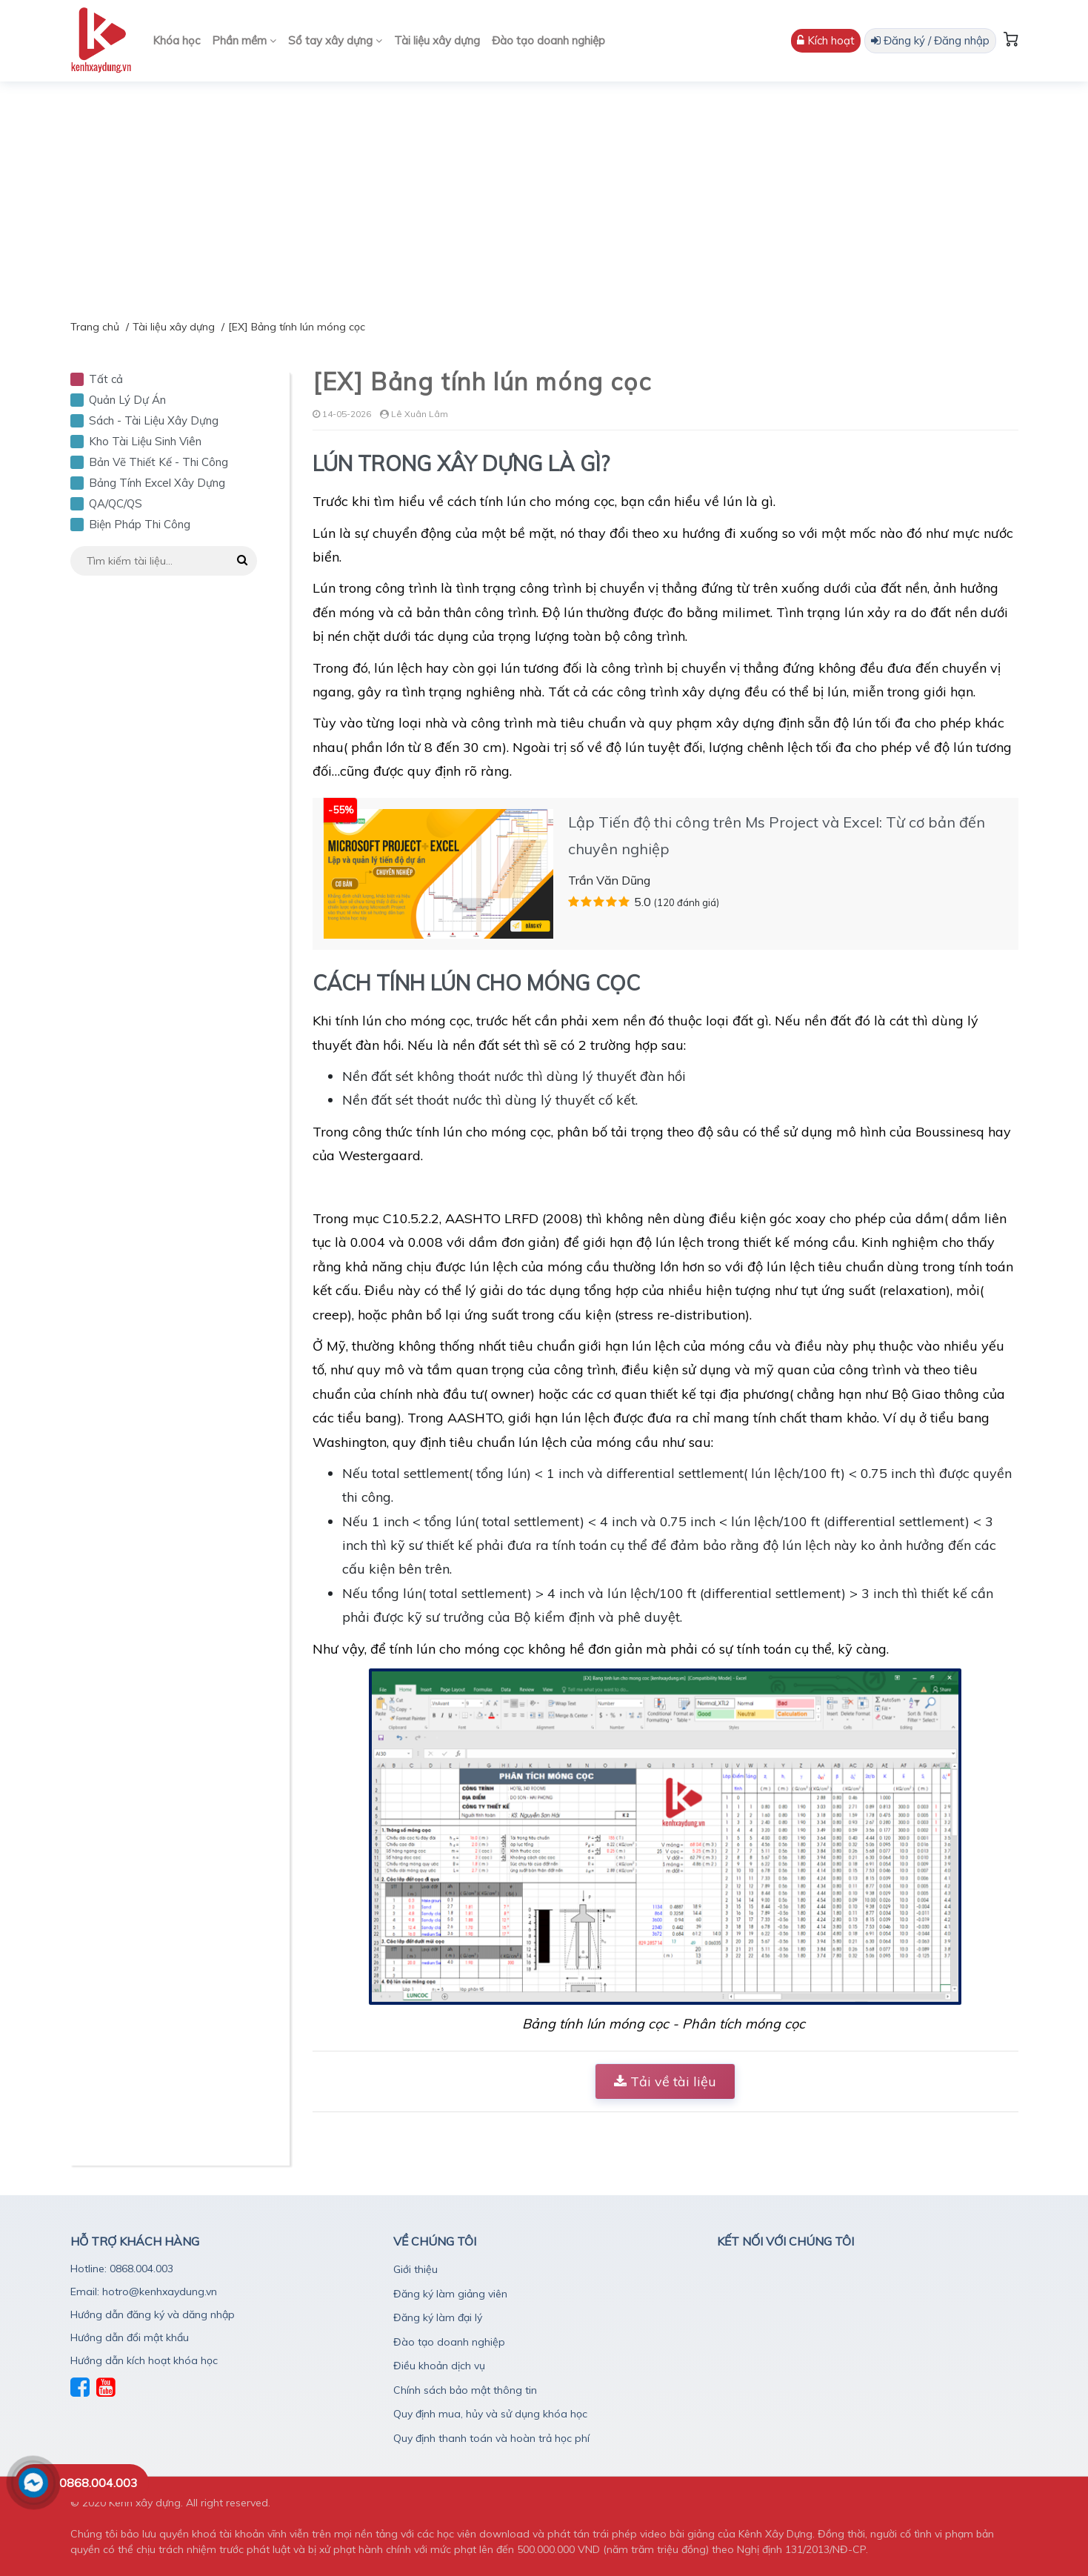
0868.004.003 (98, 2482)
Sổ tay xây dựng (335, 40)
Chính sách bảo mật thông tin (465, 2390)
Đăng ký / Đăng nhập (930, 40)
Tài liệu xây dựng (437, 40)
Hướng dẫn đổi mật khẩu (129, 2337)
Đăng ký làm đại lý (437, 2317)
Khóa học (176, 40)
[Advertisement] (544, 192)
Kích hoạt (826, 40)
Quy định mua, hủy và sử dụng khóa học (490, 2413)
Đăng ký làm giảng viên (450, 2293)
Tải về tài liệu (665, 2081)
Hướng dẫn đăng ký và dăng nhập (152, 2314)
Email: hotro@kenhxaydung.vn (143, 2291)
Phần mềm (244, 40)
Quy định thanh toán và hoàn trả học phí (491, 2438)
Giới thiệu (415, 2269)
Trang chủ (94, 326)
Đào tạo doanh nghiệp (548, 40)
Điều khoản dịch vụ (439, 2365)
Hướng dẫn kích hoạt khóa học (144, 2360)
